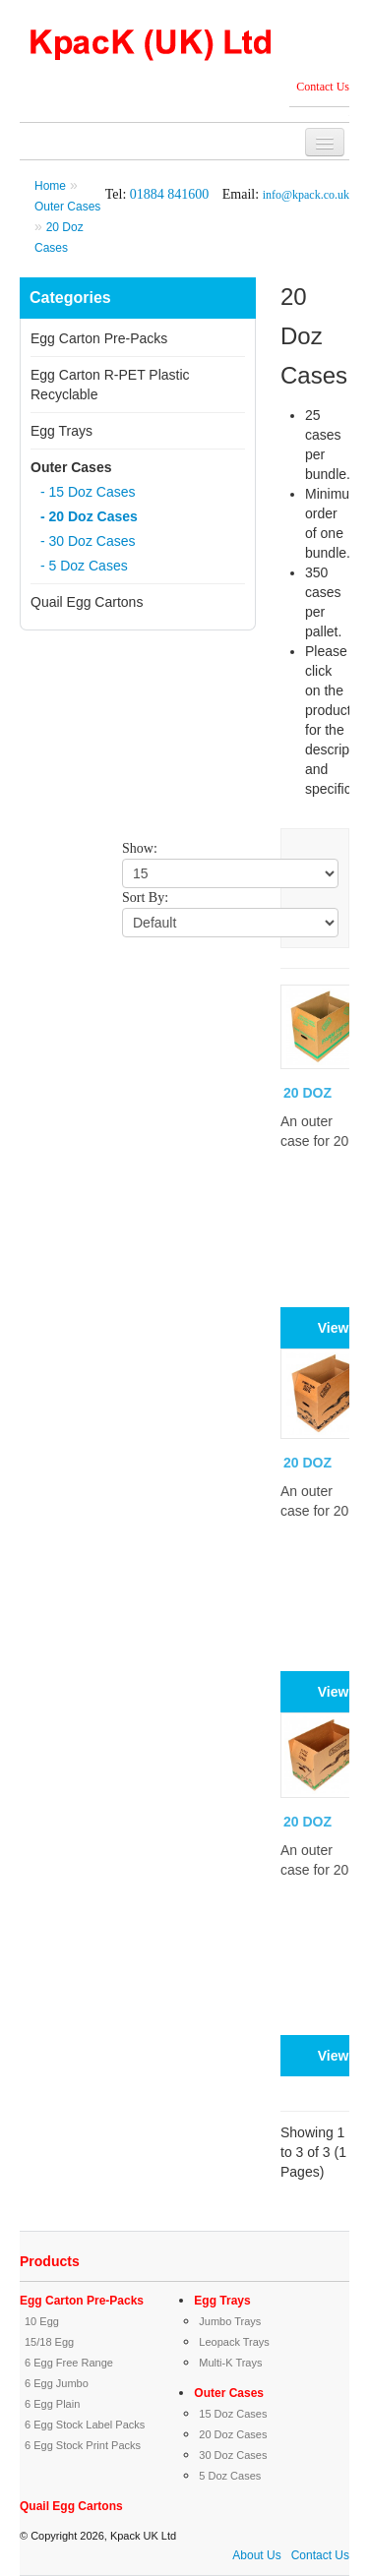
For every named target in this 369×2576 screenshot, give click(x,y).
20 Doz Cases (233, 2434)
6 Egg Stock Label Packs (85, 2424)
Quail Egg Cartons (87, 602)
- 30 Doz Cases (87, 541)
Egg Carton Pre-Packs (99, 338)
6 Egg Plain (52, 2404)
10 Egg (42, 2321)
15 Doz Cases (233, 2414)
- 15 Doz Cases (87, 492)
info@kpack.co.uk (306, 195)
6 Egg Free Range (69, 2362)
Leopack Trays (234, 2342)
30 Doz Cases (233, 2455)
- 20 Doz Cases (89, 516)
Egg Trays (61, 431)
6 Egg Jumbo (57, 2383)
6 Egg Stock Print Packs (83, 2445)
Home (50, 186)
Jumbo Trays (230, 2321)
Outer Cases (67, 206)
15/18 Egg (49, 2342)
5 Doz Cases (230, 2476)
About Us (256, 2555)
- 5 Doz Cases (84, 565)
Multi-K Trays (230, 2362)
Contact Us (322, 86)
